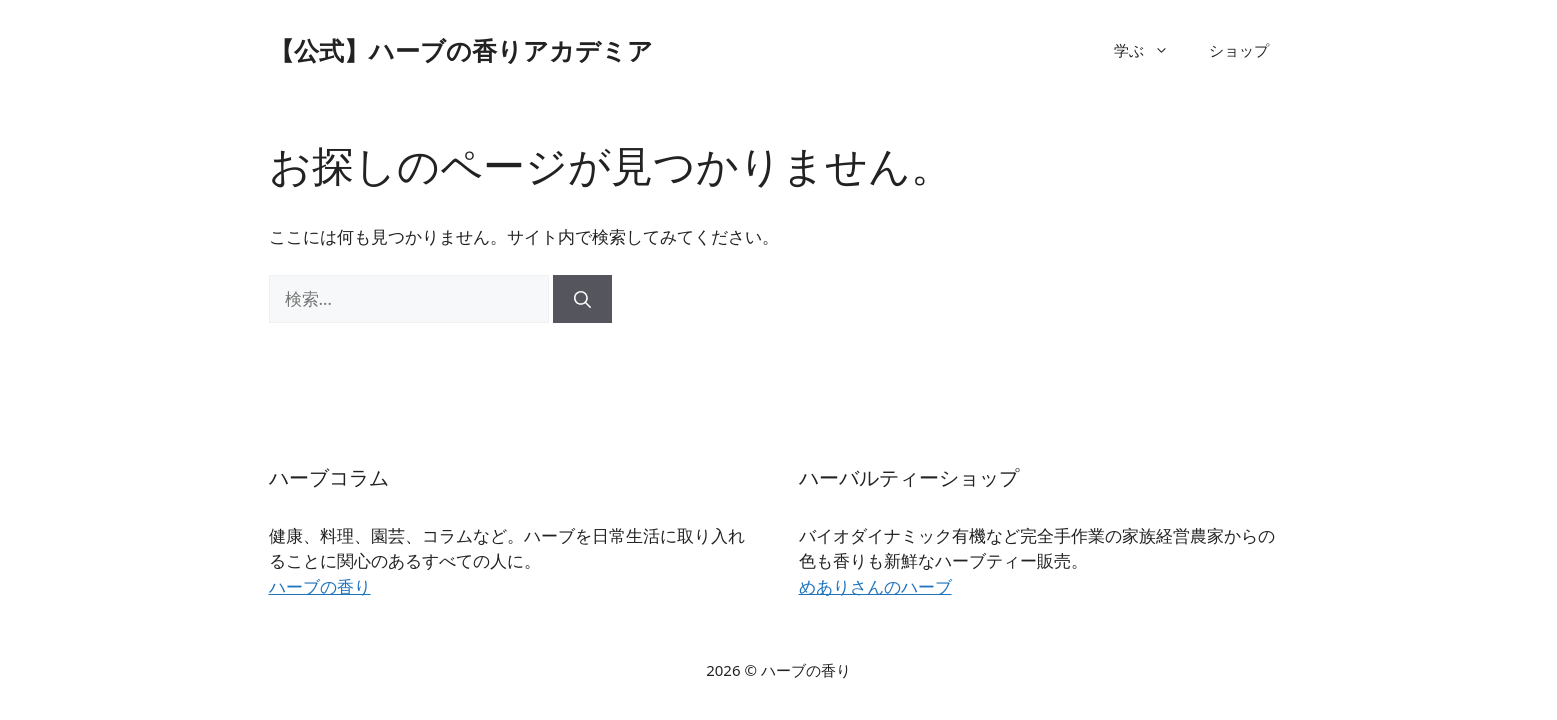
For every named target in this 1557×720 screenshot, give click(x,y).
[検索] (582, 299)
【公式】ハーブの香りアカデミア (461, 50)
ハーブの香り (320, 586)
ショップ (1239, 50)
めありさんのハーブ (875, 586)
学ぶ (1151, 50)
